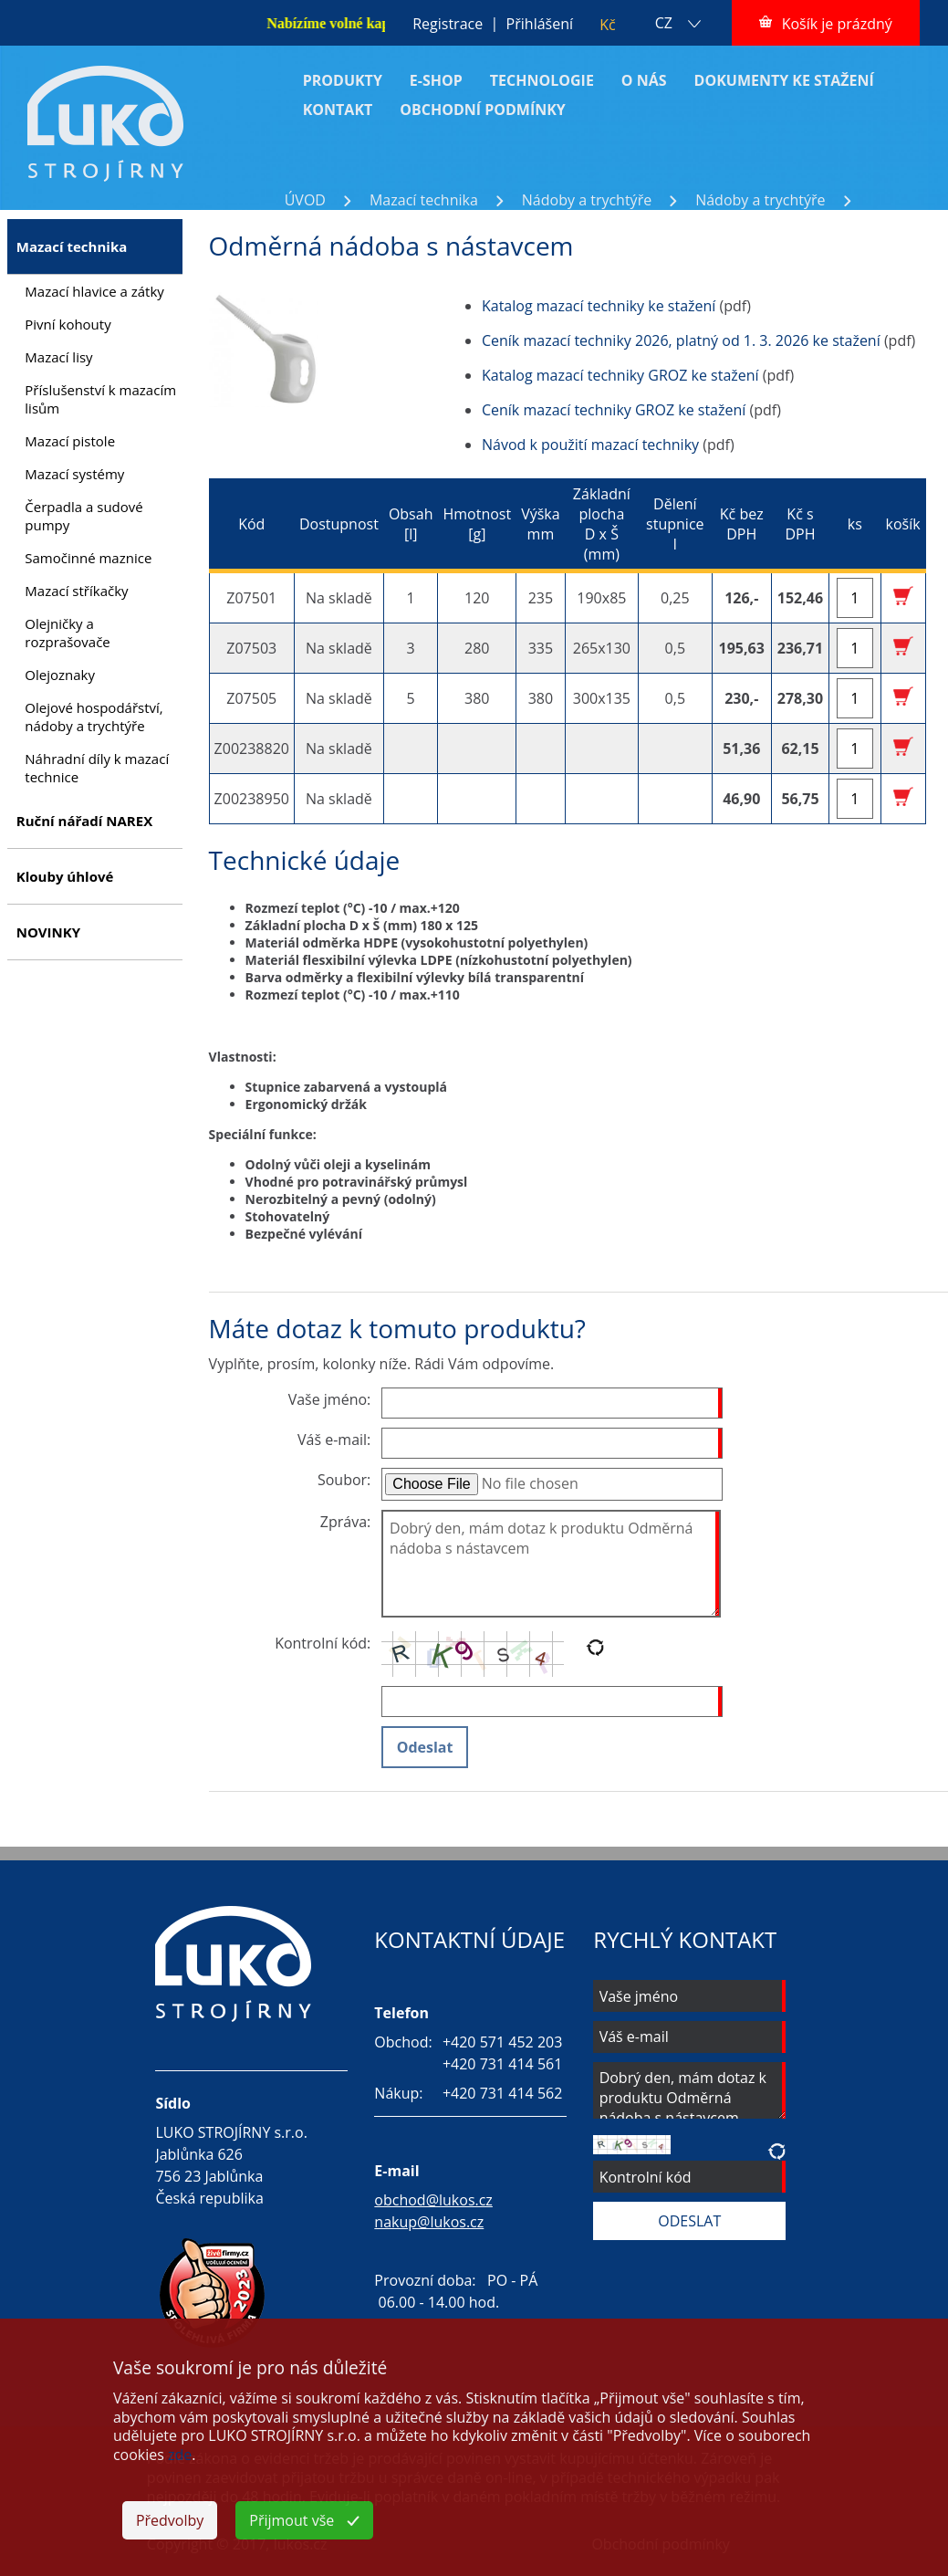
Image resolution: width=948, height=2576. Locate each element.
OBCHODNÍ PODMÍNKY (483, 109)
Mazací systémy (74, 474)
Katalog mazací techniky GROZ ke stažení (620, 375)
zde (180, 2455)
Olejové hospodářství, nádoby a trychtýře (93, 716)
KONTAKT (338, 109)
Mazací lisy (58, 357)
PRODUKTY (342, 80)
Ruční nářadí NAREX (84, 821)
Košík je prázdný (837, 24)
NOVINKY (48, 932)
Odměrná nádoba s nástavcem (389, 220)
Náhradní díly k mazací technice (97, 767)
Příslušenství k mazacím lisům (100, 399)
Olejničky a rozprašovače (67, 632)
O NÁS (644, 80)
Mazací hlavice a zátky (94, 291)
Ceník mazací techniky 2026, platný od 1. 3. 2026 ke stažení (681, 340)
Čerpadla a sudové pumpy (83, 515)
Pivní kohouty (67, 324)
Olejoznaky (60, 674)
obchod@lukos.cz (433, 2200)
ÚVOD (305, 200)
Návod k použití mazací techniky (590, 445)
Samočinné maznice (88, 558)
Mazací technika (424, 200)
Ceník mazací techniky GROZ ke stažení (613, 410)
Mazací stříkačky (76, 590)
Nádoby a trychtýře (586, 200)
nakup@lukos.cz (429, 2222)
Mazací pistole (70, 441)
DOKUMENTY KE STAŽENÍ (784, 80)
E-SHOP (436, 80)
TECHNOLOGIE (542, 80)
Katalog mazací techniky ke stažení (598, 306)
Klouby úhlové (65, 876)
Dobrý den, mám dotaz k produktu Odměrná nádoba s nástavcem (551, 1564)
